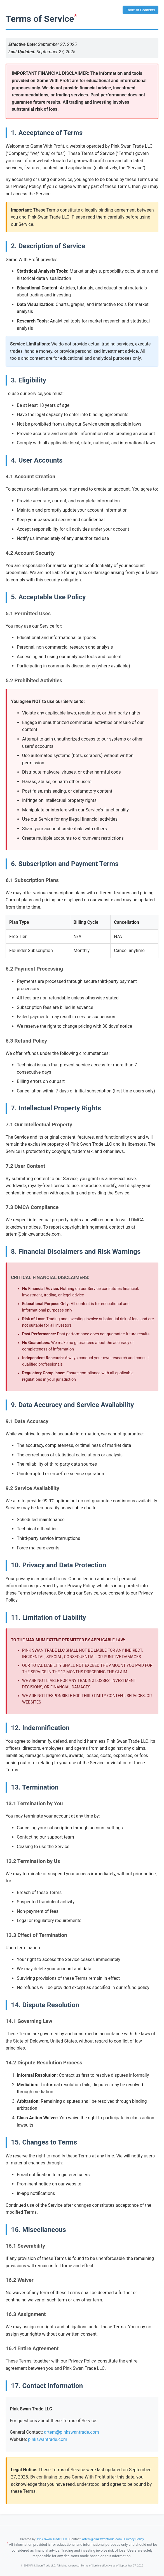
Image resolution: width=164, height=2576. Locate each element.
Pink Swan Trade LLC (52, 2539)
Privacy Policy (134, 2539)
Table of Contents (140, 10)
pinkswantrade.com (47, 2439)
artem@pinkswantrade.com (71, 2432)
